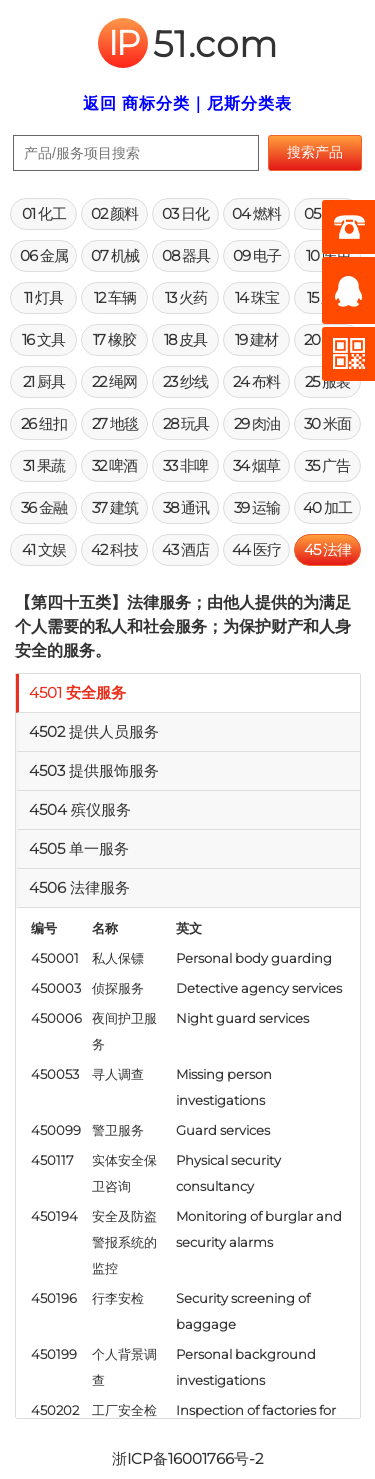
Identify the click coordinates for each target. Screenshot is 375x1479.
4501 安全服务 (77, 692)
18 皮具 (185, 339)
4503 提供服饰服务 (94, 770)
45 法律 (327, 549)
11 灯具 (43, 297)
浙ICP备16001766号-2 (187, 1458)
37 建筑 (115, 507)
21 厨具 (44, 381)
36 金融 (44, 507)
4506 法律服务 (79, 887)
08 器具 (186, 255)
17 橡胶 (114, 339)
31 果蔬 (44, 465)
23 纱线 (185, 381)
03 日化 (185, 213)
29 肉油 (257, 423)
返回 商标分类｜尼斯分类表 (187, 103)
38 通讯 (186, 507)
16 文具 (43, 339)
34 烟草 (256, 465)
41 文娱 (44, 549)
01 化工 (44, 213)
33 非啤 (185, 465)
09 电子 (257, 255)
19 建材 (256, 339)
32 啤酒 (114, 465)
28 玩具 (186, 423)
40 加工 (327, 507)
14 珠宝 (257, 297)
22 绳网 (114, 381)
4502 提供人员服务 (94, 731)
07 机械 (115, 255)
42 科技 (114, 549)
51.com (188, 44)
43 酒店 (185, 549)
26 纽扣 (44, 423)
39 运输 (257, 507)
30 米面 (327, 423)
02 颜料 (114, 213)
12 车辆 (115, 297)
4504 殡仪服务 (80, 809)
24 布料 (256, 381)
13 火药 (186, 297)
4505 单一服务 (79, 848)
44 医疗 (256, 549)
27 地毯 (115, 423)
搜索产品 (315, 152)
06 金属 (44, 255)
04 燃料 (256, 213)
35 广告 (327, 465)
